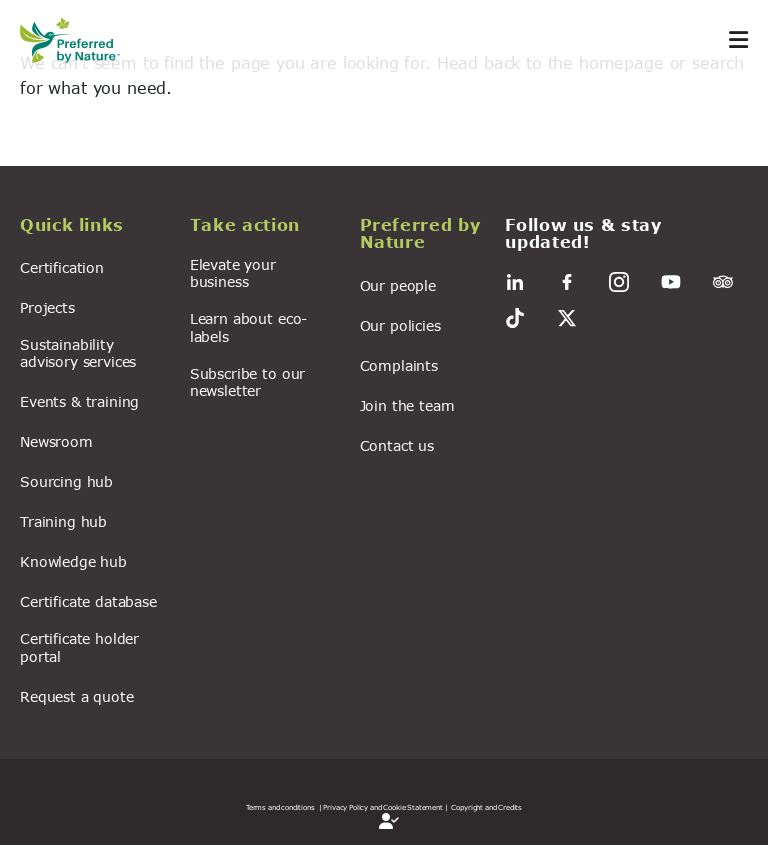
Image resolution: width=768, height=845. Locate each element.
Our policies (400, 325)
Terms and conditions (280, 807)
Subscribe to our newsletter (247, 382)
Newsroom (56, 441)
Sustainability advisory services (78, 353)
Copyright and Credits (486, 807)
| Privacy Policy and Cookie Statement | (383, 807)
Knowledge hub (73, 561)
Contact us (397, 445)
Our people (398, 285)
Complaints (399, 365)
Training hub (63, 521)
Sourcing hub (66, 481)
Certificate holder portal (79, 647)
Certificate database (88, 601)
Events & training (79, 401)
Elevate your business (233, 273)
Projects (47, 307)
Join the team (407, 405)
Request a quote (77, 696)
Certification (62, 267)
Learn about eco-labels (248, 327)
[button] (93, 228)
